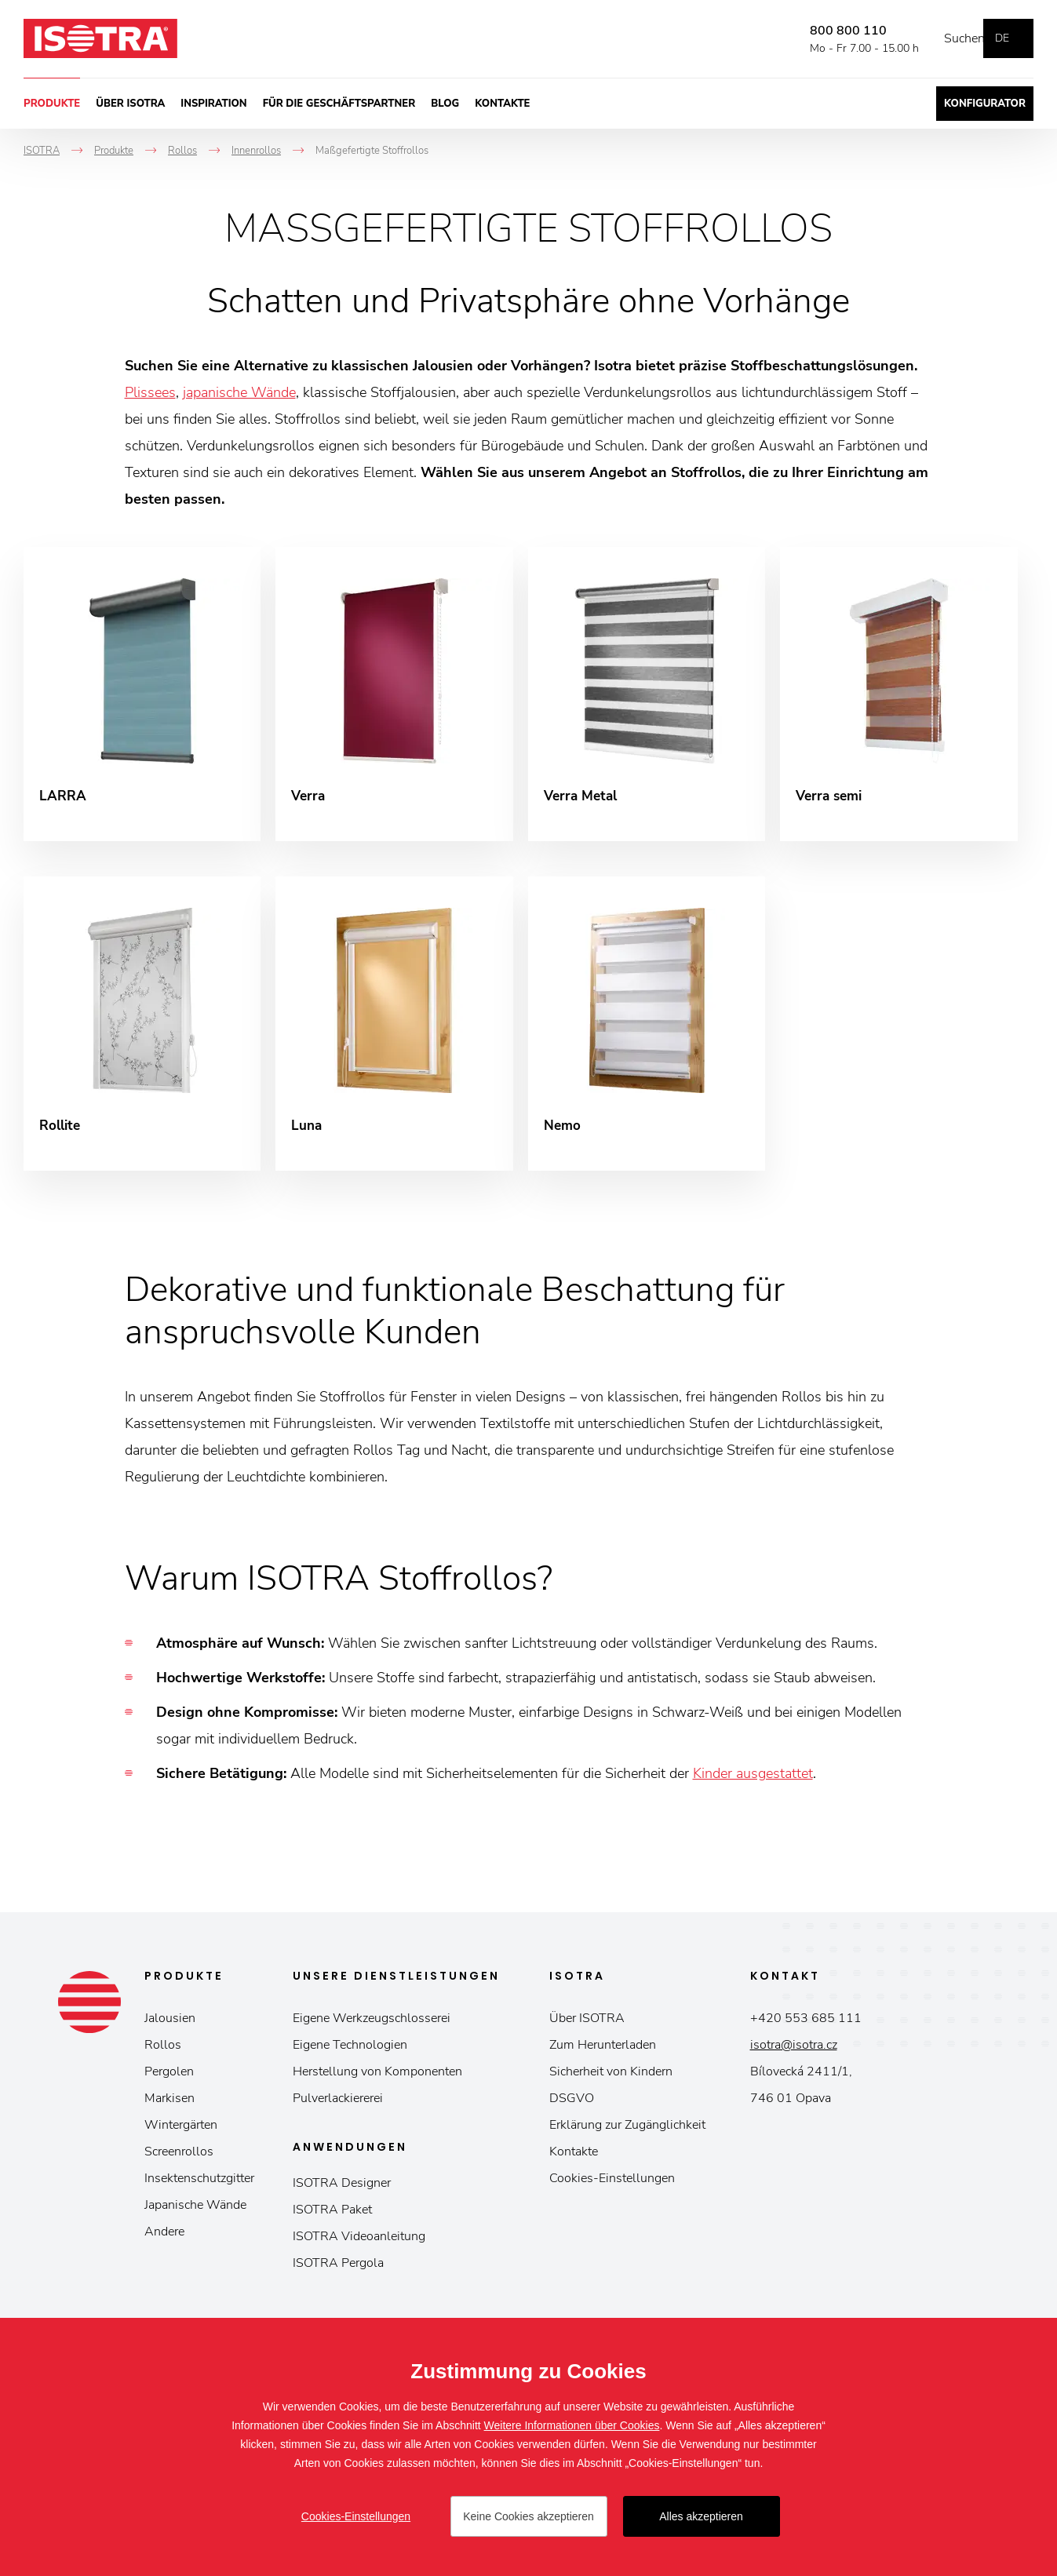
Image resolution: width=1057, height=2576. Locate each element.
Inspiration (213, 104)
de (1002, 38)
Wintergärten (180, 2135)
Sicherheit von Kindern (610, 2082)
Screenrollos (178, 2162)
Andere (164, 2242)
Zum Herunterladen (602, 2055)
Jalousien (169, 2029)
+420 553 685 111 (806, 2029)
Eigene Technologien (350, 2055)
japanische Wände (239, 392)
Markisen (169, 2109)
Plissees (150, 392)
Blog (445, 104)
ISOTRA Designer (342, 2194)
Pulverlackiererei (338, 2109)
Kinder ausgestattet (753, 1784)
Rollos (162, 2055)
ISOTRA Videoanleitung (359, 2247)
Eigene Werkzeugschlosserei (371, 2029)
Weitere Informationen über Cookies (572, 2425)
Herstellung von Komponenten (377, 2082)
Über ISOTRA (130, 104)
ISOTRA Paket (332, 2220)
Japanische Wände (195, 2215)
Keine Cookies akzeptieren (528, 2516)
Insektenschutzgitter (199, 2189)
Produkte (52, 104)
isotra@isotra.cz (793, 2055)
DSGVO (571, 2109)
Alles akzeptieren (701, 2516)
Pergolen (169, 2082)
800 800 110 (824, 30)
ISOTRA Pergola (338, 2274)
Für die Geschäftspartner (339, 104)
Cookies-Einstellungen (612, 2189)
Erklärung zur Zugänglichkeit (627, 2135)
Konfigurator (985, 104)
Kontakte (502, 104)
